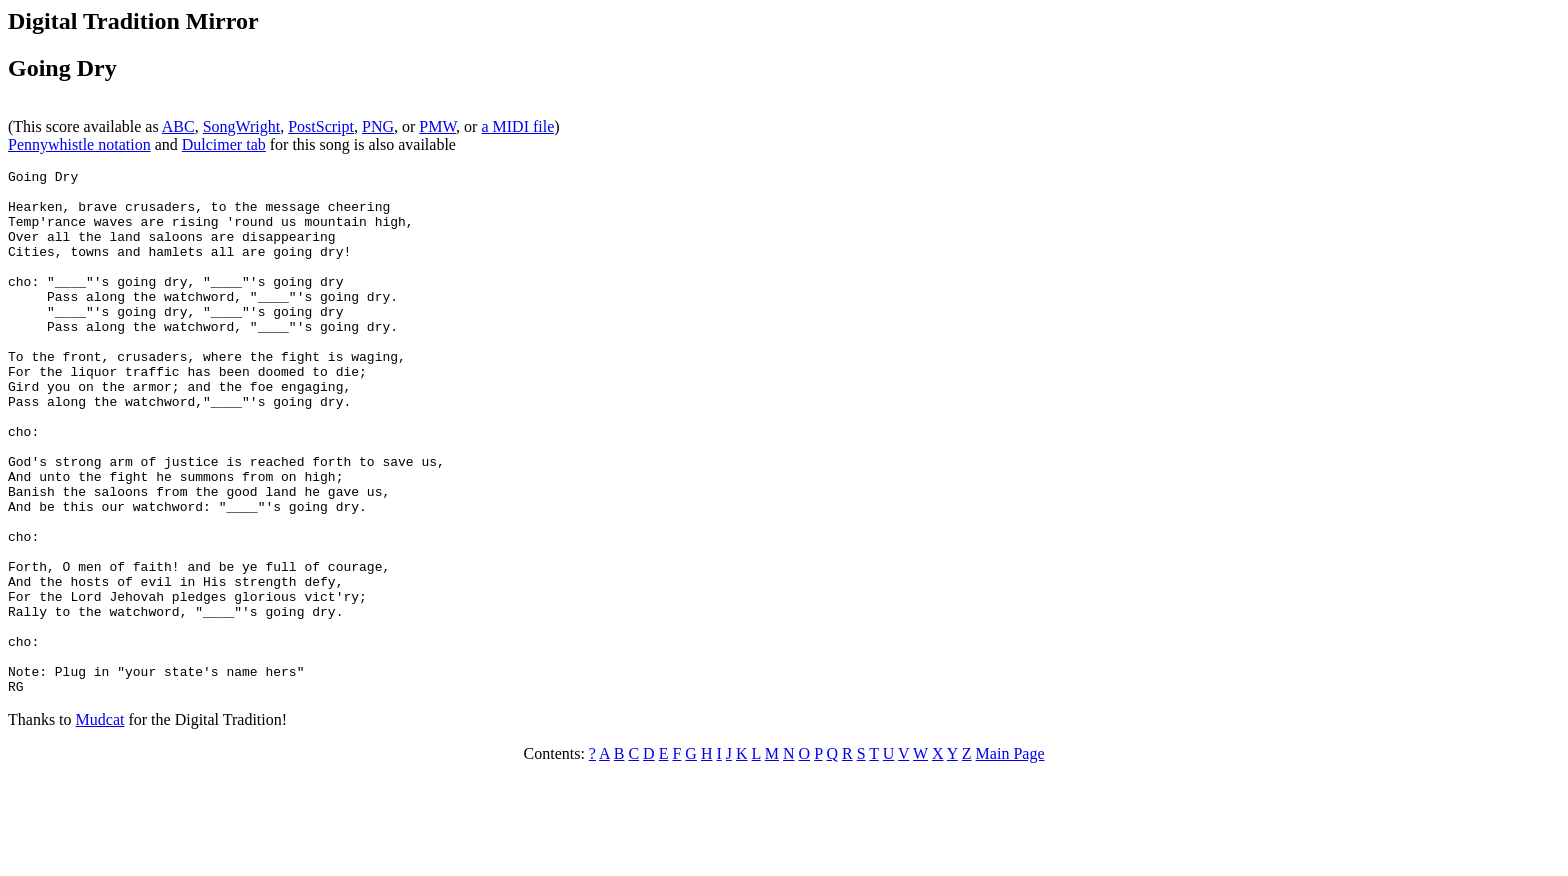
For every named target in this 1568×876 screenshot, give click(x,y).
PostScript (321, 126)
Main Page (1010, 858)
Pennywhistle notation (79, 144)
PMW (437, 126)
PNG (378, 126)
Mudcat (100, 824)
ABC (178, 126)
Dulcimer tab (224, 144)
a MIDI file (517, 126)
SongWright (242, 126)
